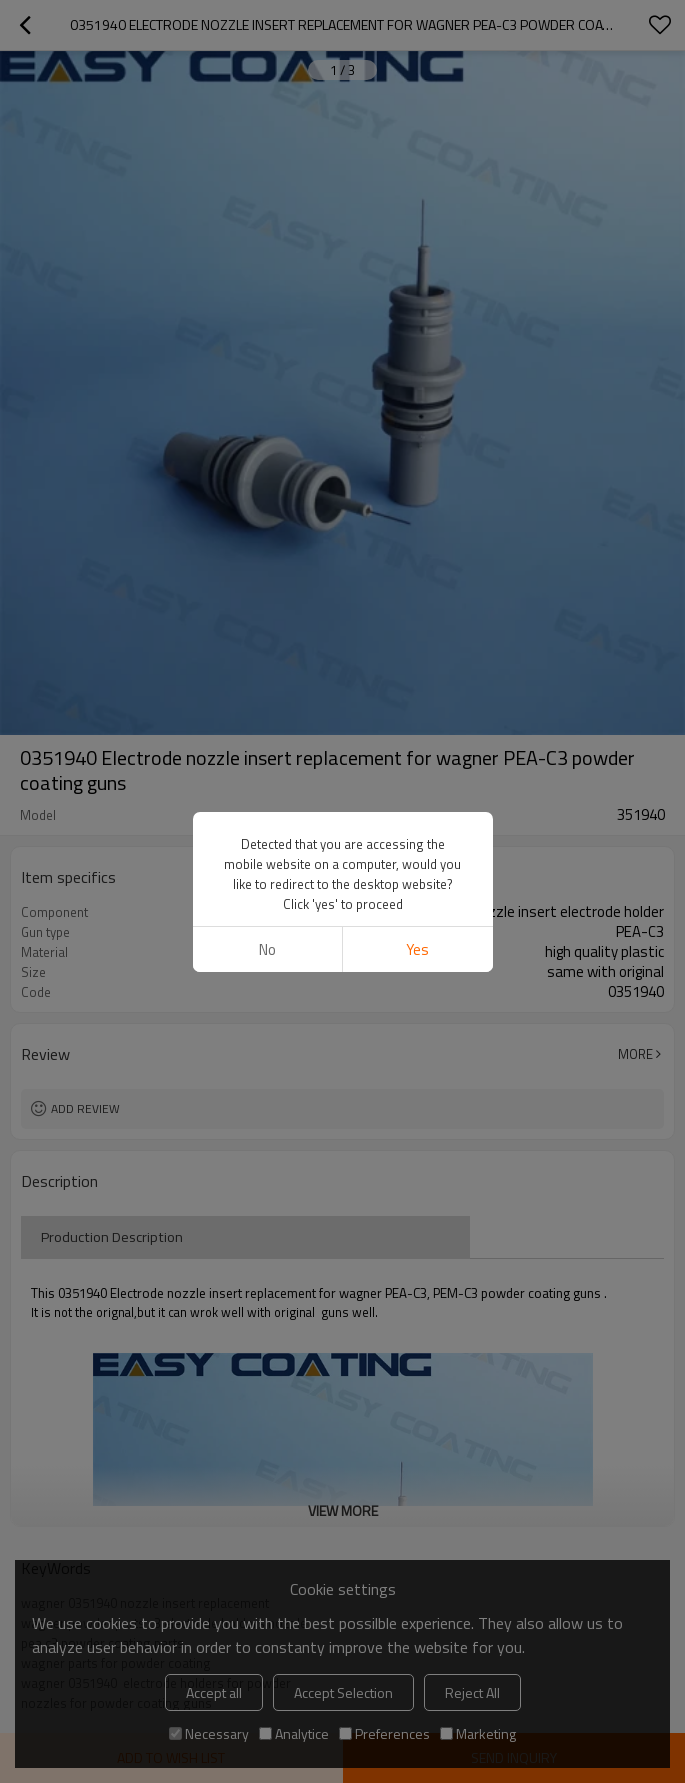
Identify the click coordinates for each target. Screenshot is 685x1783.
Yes (417, 949)
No (267, 949)
